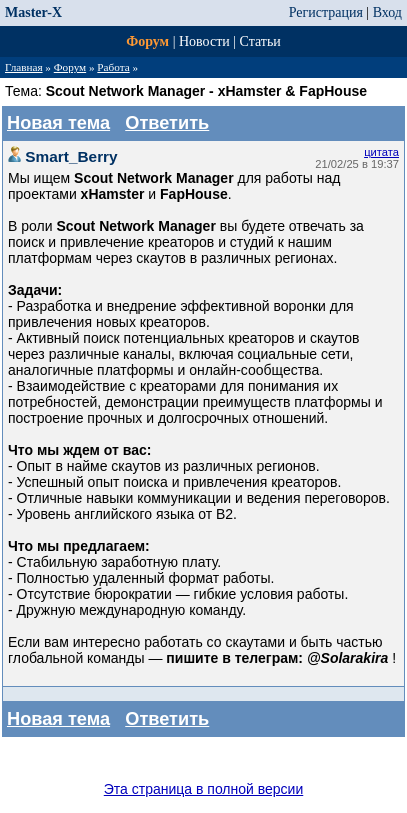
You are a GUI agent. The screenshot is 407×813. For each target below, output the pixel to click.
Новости (204, 41)
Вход (387, 12)
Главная (24, 67)
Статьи (260, 41)
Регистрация (326, 12)
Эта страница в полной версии (204, 789)
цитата (381, 152)
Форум (147, 41)
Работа (113, 67)
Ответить (167, 123)
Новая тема (58, 123)
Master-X (33, 12)
